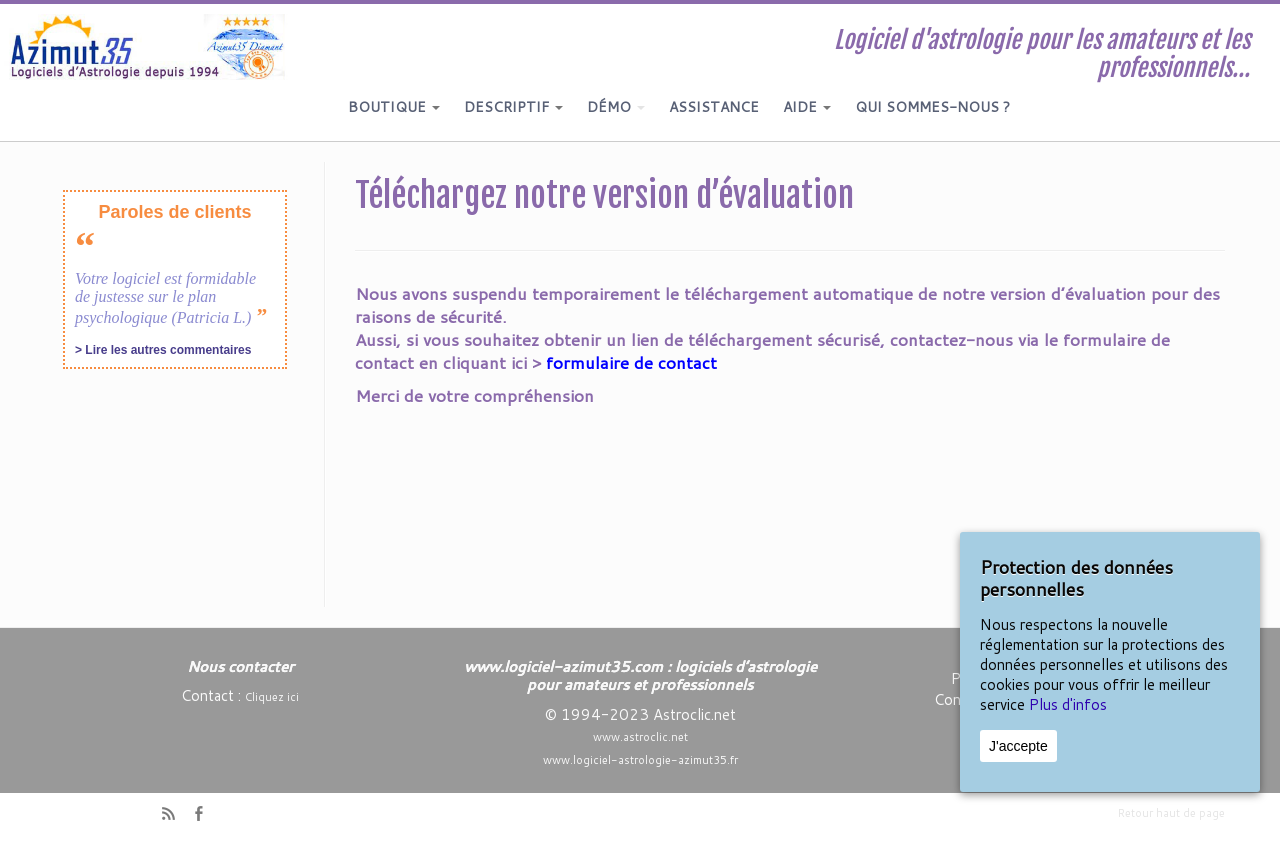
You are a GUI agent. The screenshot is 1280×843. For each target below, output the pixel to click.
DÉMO (616, 107)
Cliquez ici (272, 697)
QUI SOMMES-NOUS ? (932, 107)
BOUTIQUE (394, 107)
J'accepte (1018, 746)
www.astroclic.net (640, 737)
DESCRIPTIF (513, 107)
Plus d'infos (1068, 704)
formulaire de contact (631, 362)
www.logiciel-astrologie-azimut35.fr (640, 760)
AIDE (807, 107)
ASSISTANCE (714, 107)
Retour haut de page (1171, 813)
